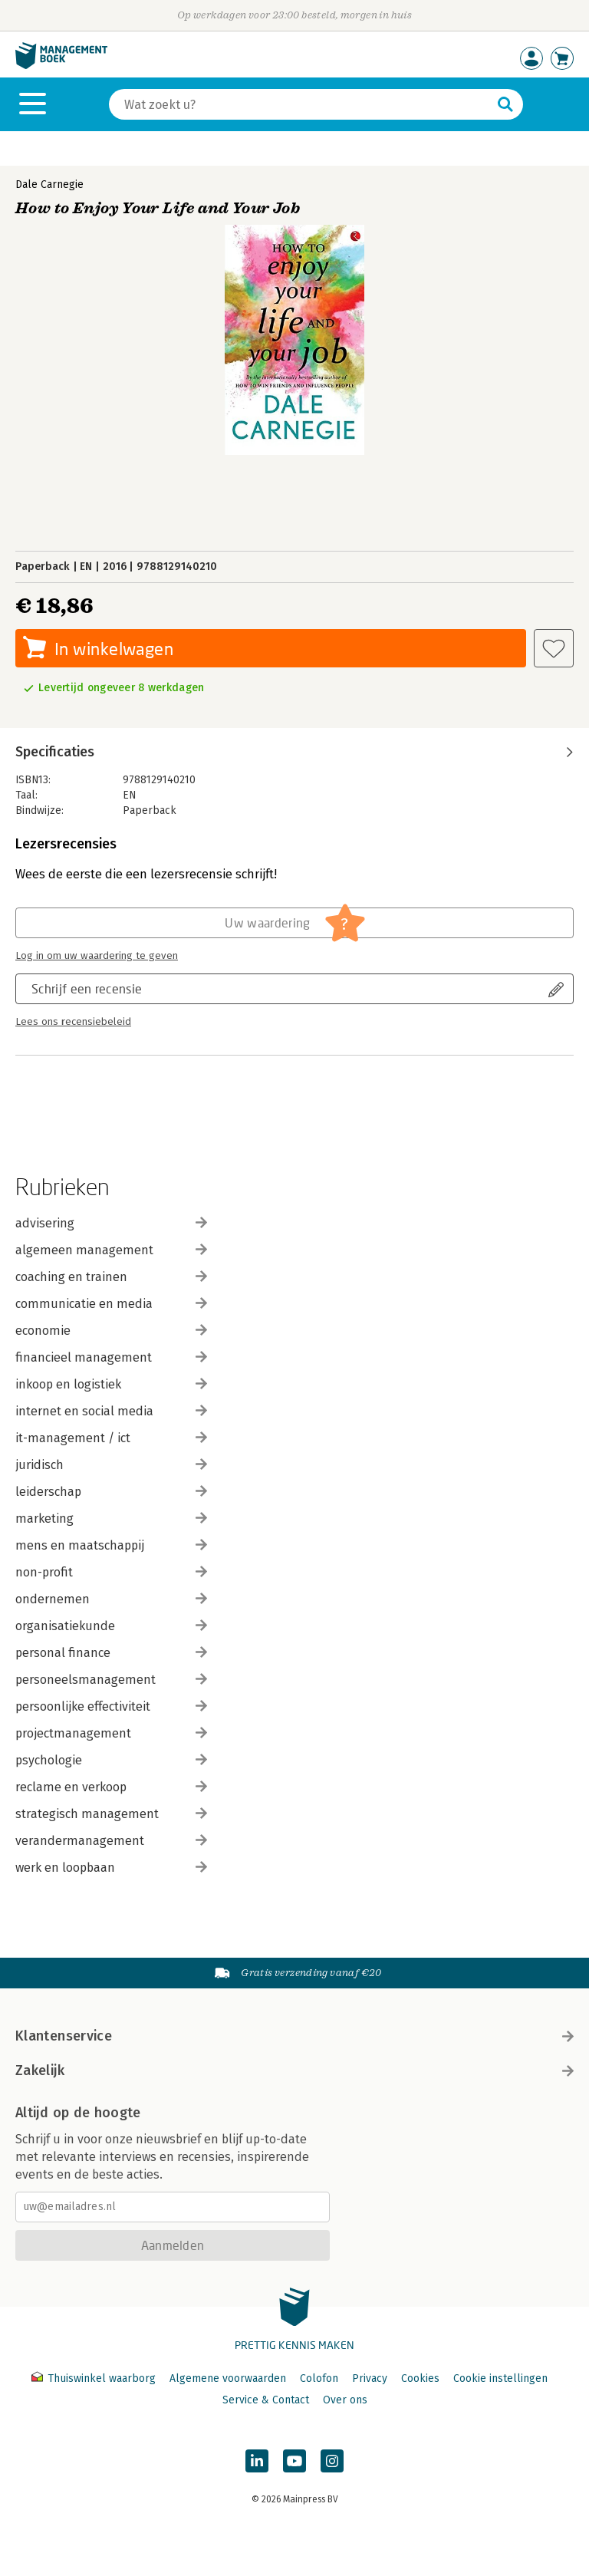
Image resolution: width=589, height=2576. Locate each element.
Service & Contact (265, 2399)
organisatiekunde (111, 1626)
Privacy (369, 2378)
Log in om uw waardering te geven (96, 956)
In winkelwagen (113, 648)
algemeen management (111, 1250)
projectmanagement (111, 1733)
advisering (111, 1223)
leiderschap (111, 1491)
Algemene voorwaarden (227, 2378)
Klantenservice (294, 2036)
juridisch (111, 1465)
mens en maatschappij (111, 1545)
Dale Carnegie (49, 184)
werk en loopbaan (111, 1867)
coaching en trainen (111, 1277)
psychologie (111, 1760)
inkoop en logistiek (111, 1384)
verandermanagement (111, 1840)
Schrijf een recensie (86, 988)
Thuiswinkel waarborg (95, 2378)
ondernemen (111, 1599)
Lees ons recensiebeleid (73, 1022)
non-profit (111, 1572)
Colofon (319, 2378)
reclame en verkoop (111, 1787)
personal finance (111, 1652)
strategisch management (111, 1814)
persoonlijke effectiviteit (111, 1706)
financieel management (111, 1357)
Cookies (420, 2378)
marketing (111, 1518)
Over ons (345, 2399)
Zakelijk (294, 2070)
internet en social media (111, 1411)
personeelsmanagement (111, 1679)
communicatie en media (111, 1303)
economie (111, 1330)
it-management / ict (111, 1438)
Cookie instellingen (500, 2378)
